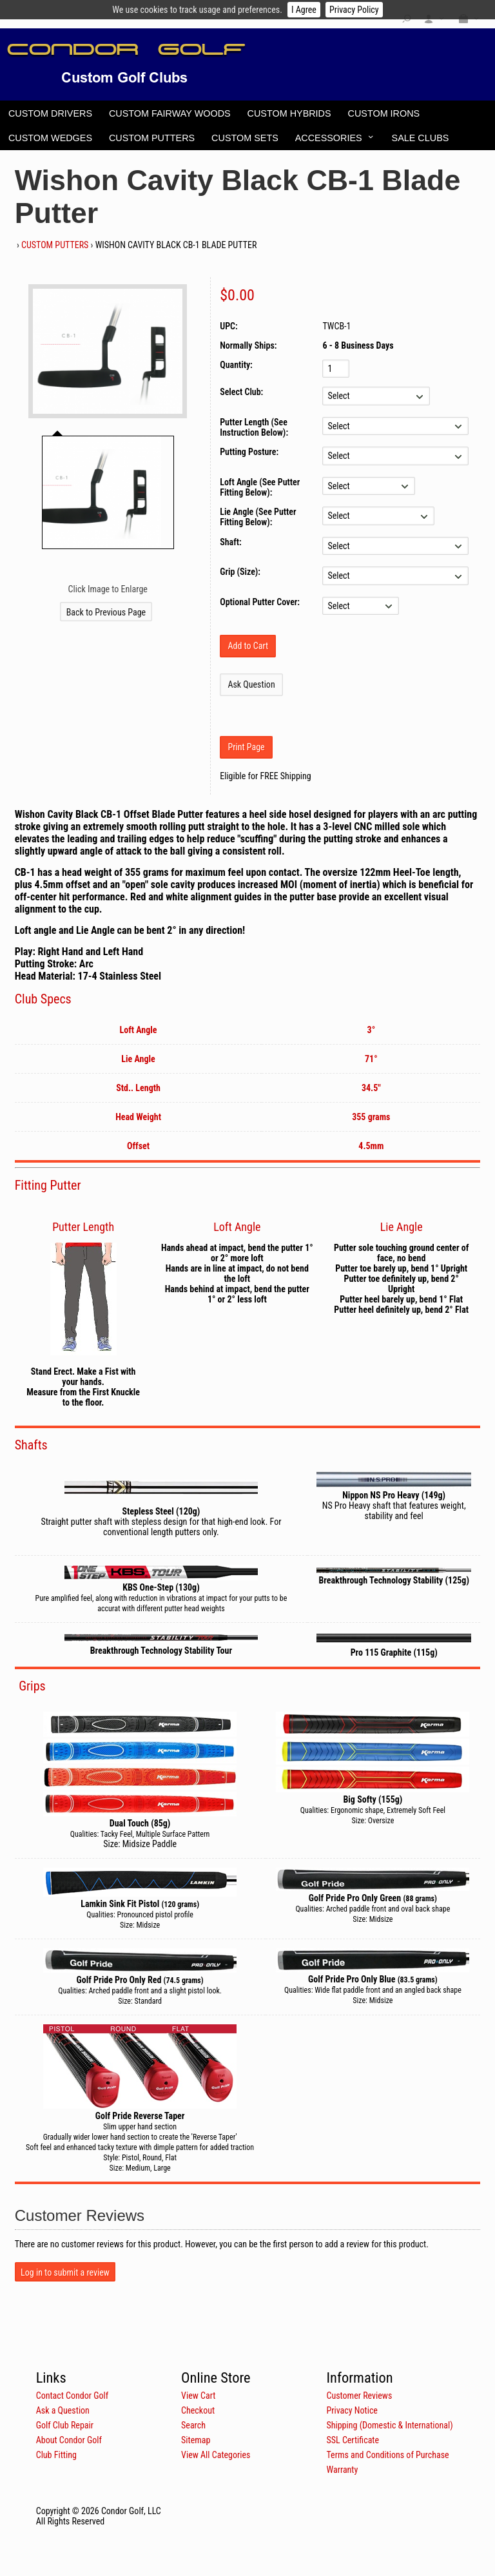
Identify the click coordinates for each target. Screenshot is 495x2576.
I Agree (303, 10)
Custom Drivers (50, 113)
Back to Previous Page (106, 612)
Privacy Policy (354, 10)
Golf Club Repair (64, 2425)
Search (193, 2425)
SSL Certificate (352, 2440)
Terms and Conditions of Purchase (387, 2455)
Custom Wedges (50, 138)
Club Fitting (56, 2455)
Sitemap (195, 2440)
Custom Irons (384, 113)
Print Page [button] (246, 747)
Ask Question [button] (251, 684)
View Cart (198, 2395)
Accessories (328, 138)
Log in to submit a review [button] (65, 2272)
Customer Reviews (359, 2395)
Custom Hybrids (289, 113)
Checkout (198, 2410)
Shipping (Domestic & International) (389, 2425)
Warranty (342, 2470)
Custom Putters (152, 138)
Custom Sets (244, 138)
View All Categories (215, 2455)
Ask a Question (63, 2410)
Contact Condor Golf (72, 2395)
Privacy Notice (351, 2410)
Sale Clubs (420, 138)
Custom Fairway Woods (170, 113)
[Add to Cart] (248, 646)
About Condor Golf (69, 2440)
